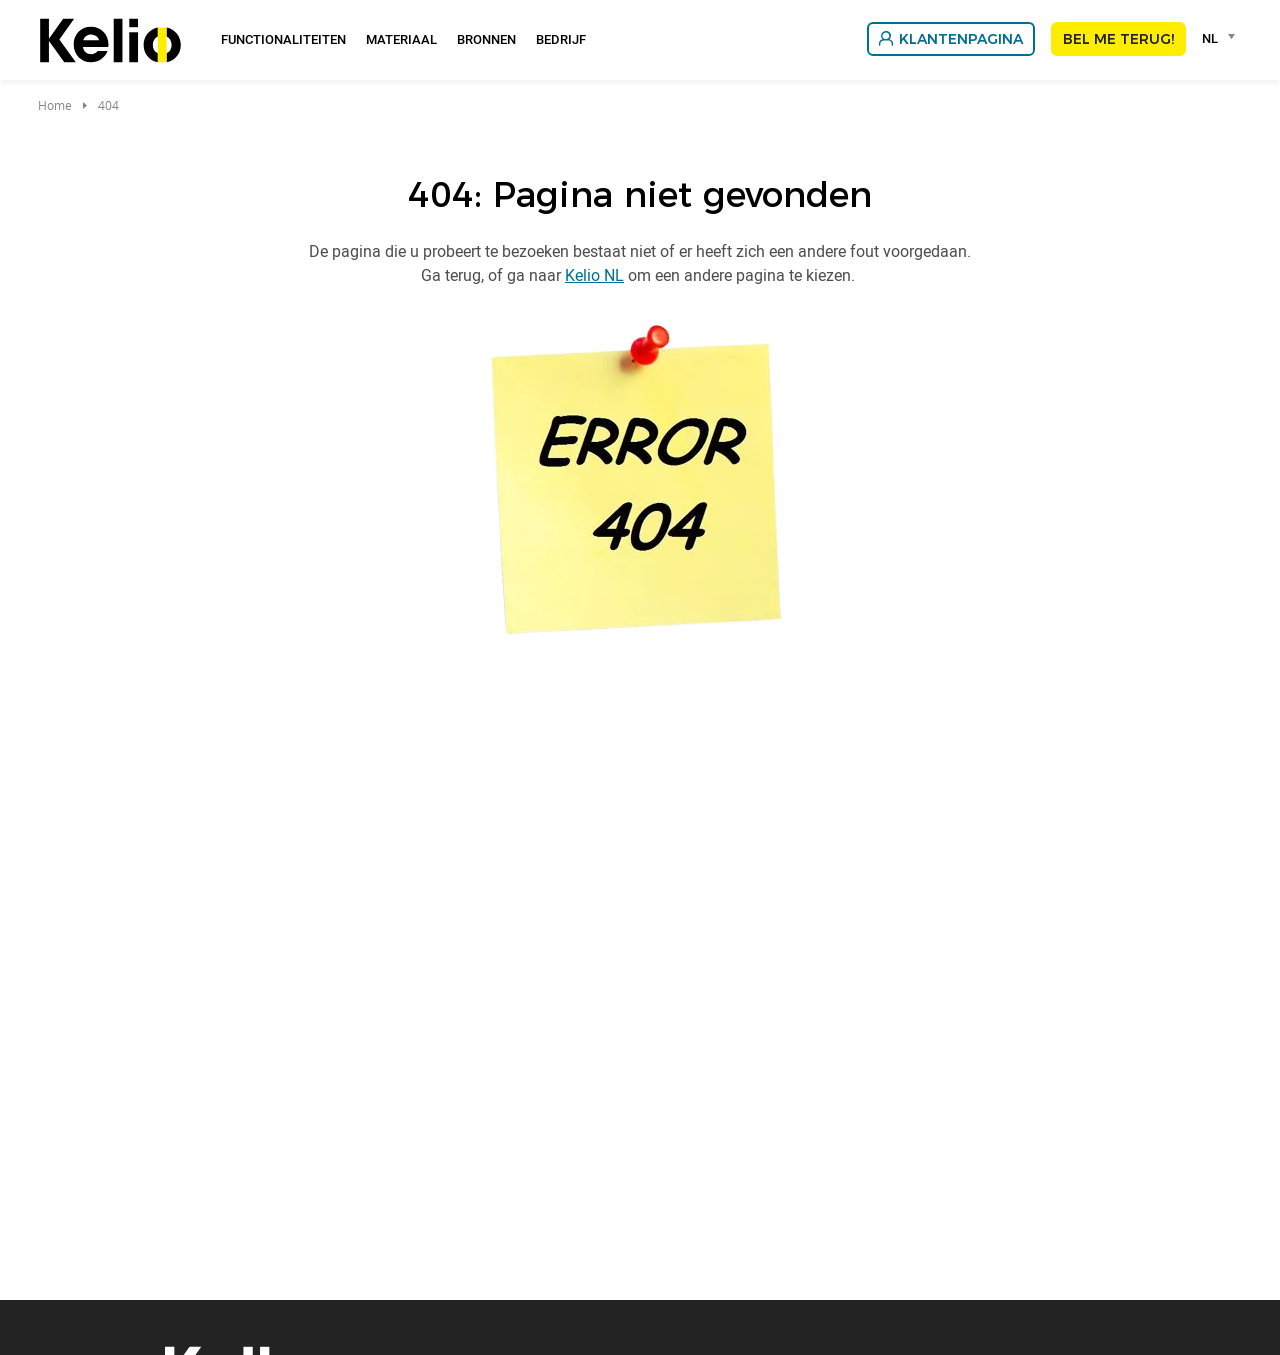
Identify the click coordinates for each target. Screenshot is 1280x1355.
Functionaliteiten (283, 39)
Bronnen (486, 39)
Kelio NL (594, 275)
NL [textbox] (1209, 38)
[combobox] (1221, 38)
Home (55, 105)
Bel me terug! (1118, 39)
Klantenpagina (961, 39)
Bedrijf (561, 39)
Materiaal (401, 39)
